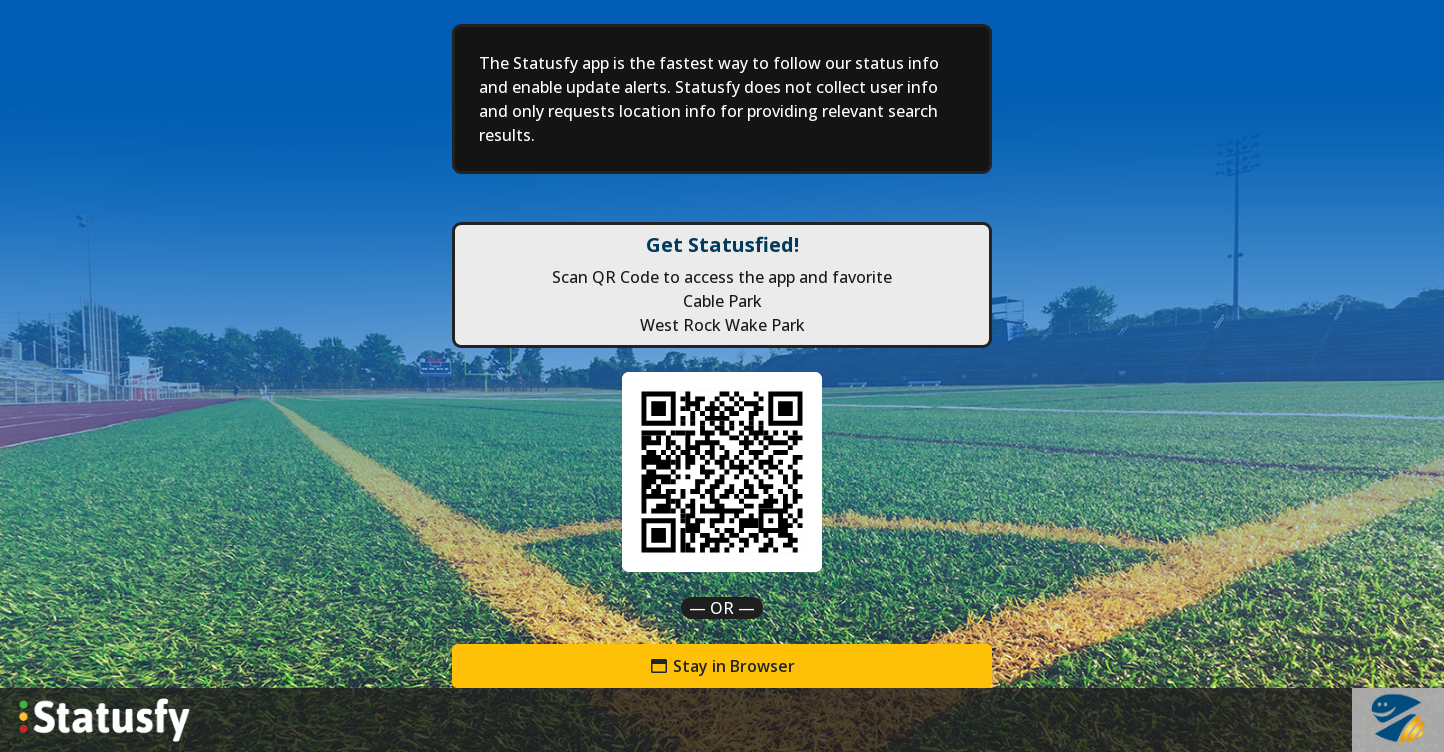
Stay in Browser (722, 666)
